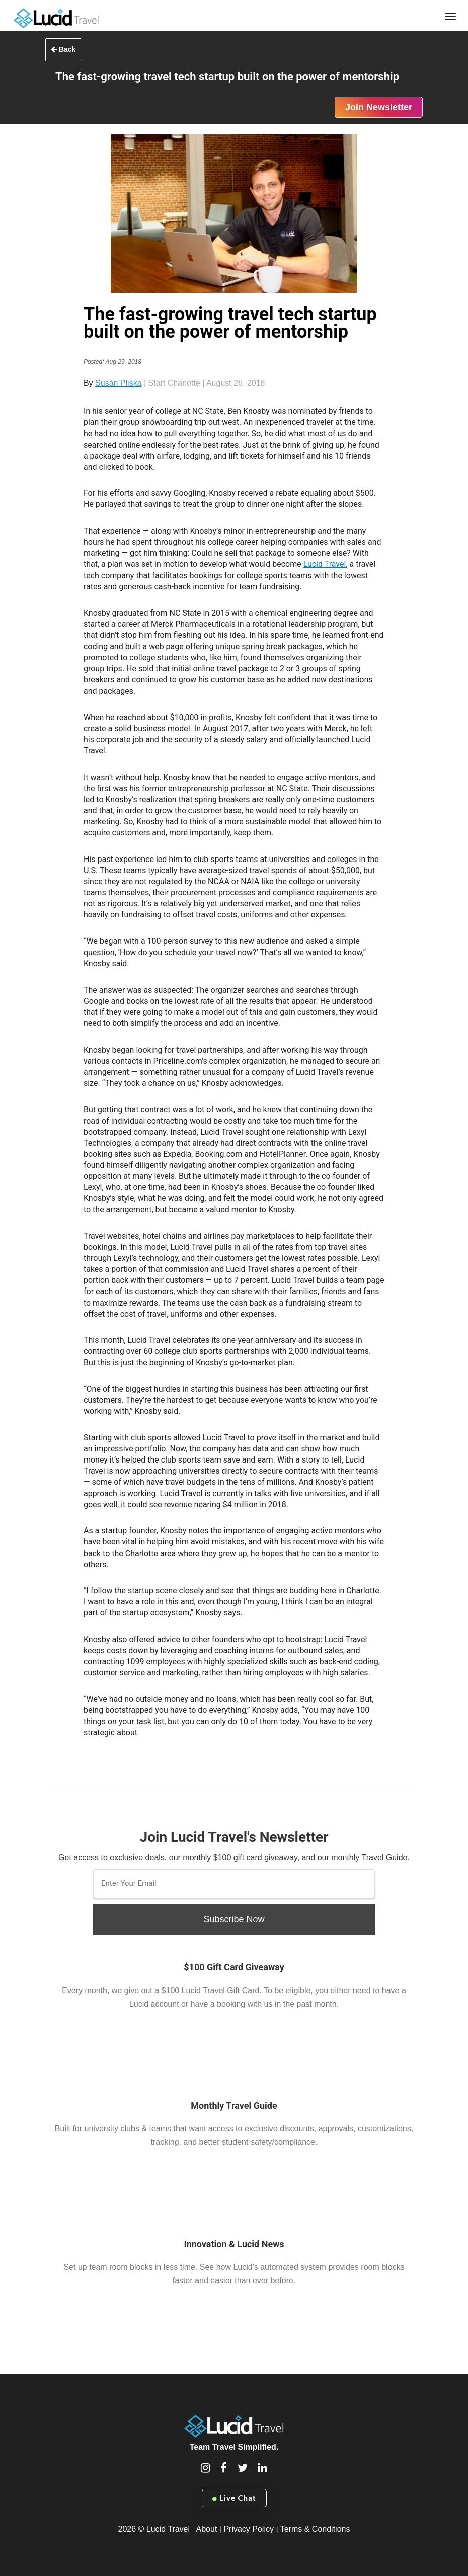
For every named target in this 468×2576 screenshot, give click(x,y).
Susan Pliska (118, 383)
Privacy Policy (248, 2529)
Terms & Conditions (315, 2529)
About (206, 2529)
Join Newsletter (378, 107)
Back (63, 49)
